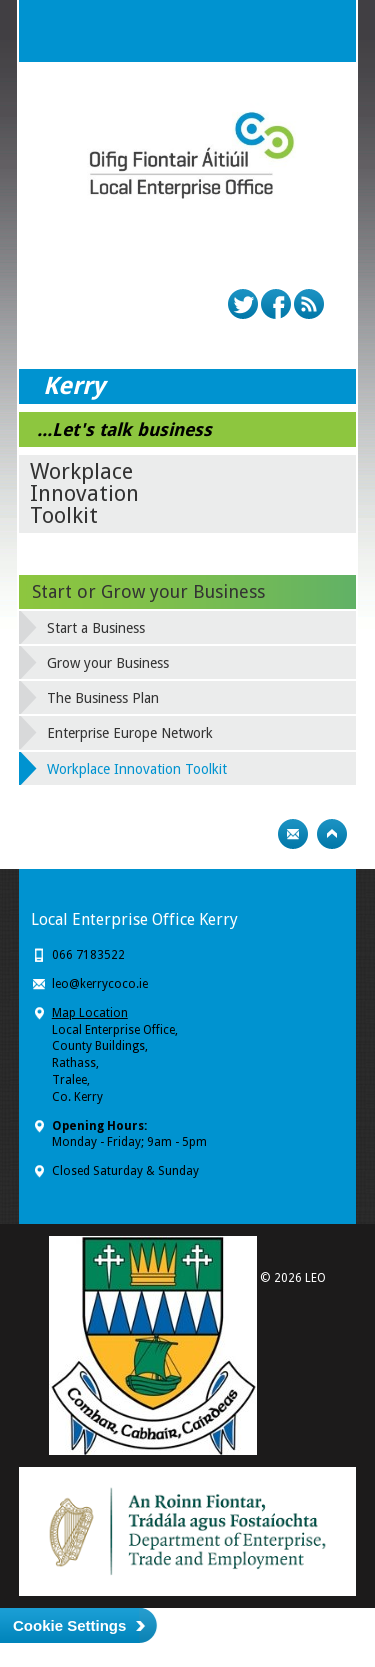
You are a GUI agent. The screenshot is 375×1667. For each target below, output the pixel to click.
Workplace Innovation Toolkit (137, 769)
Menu (325, 31)
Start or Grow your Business (148, 591)
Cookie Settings (69, 1625)
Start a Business (96, 628)
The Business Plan (103, 698)
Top (332, 834)
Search (285, 31)
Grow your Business (108, 663)
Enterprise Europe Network (130, 733)
